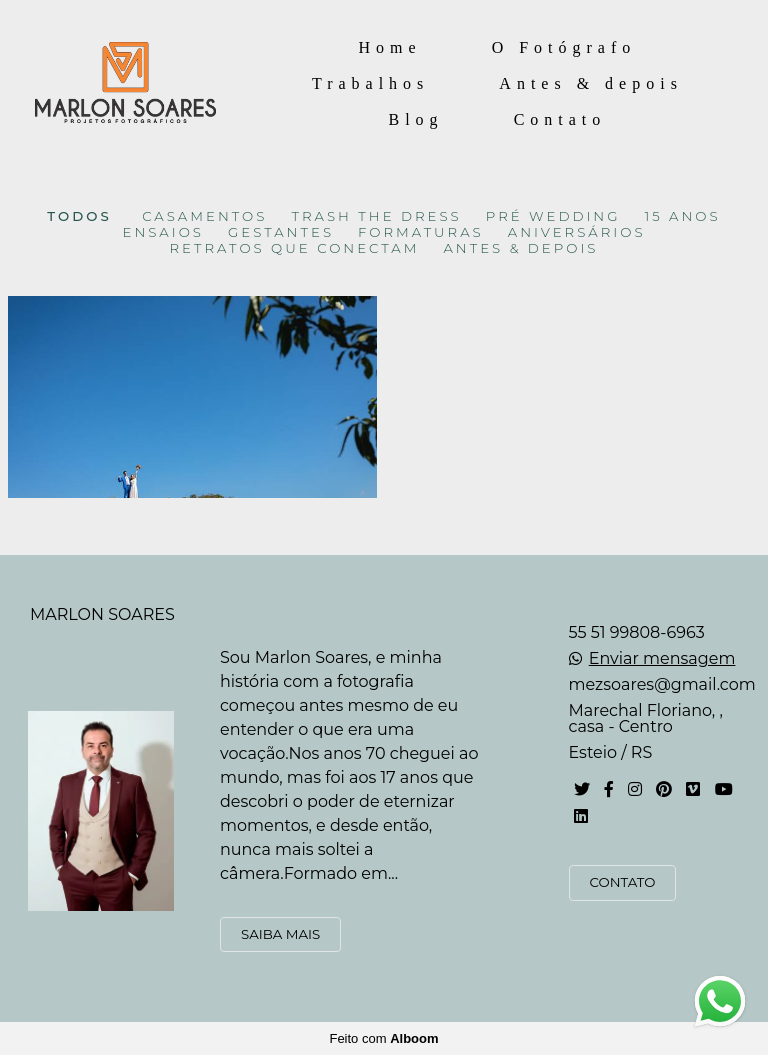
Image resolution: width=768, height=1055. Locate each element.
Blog (416, 119)
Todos (79, 216)
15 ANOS (683, 216)
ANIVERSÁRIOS (577, 232)
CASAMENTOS (204, 216)
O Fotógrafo (564, 47)
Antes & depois (591, 83)
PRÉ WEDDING (553, 216)
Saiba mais (280, 934)
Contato (560, 119)
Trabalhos (370, 83)
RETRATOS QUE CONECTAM (295, 248)
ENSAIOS (163, 232)
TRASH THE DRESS (376, 216)
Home (390, 47)
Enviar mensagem (662, 659)
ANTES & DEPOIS (520, 248)
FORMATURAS (421, 232)
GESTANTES (281, 232)
